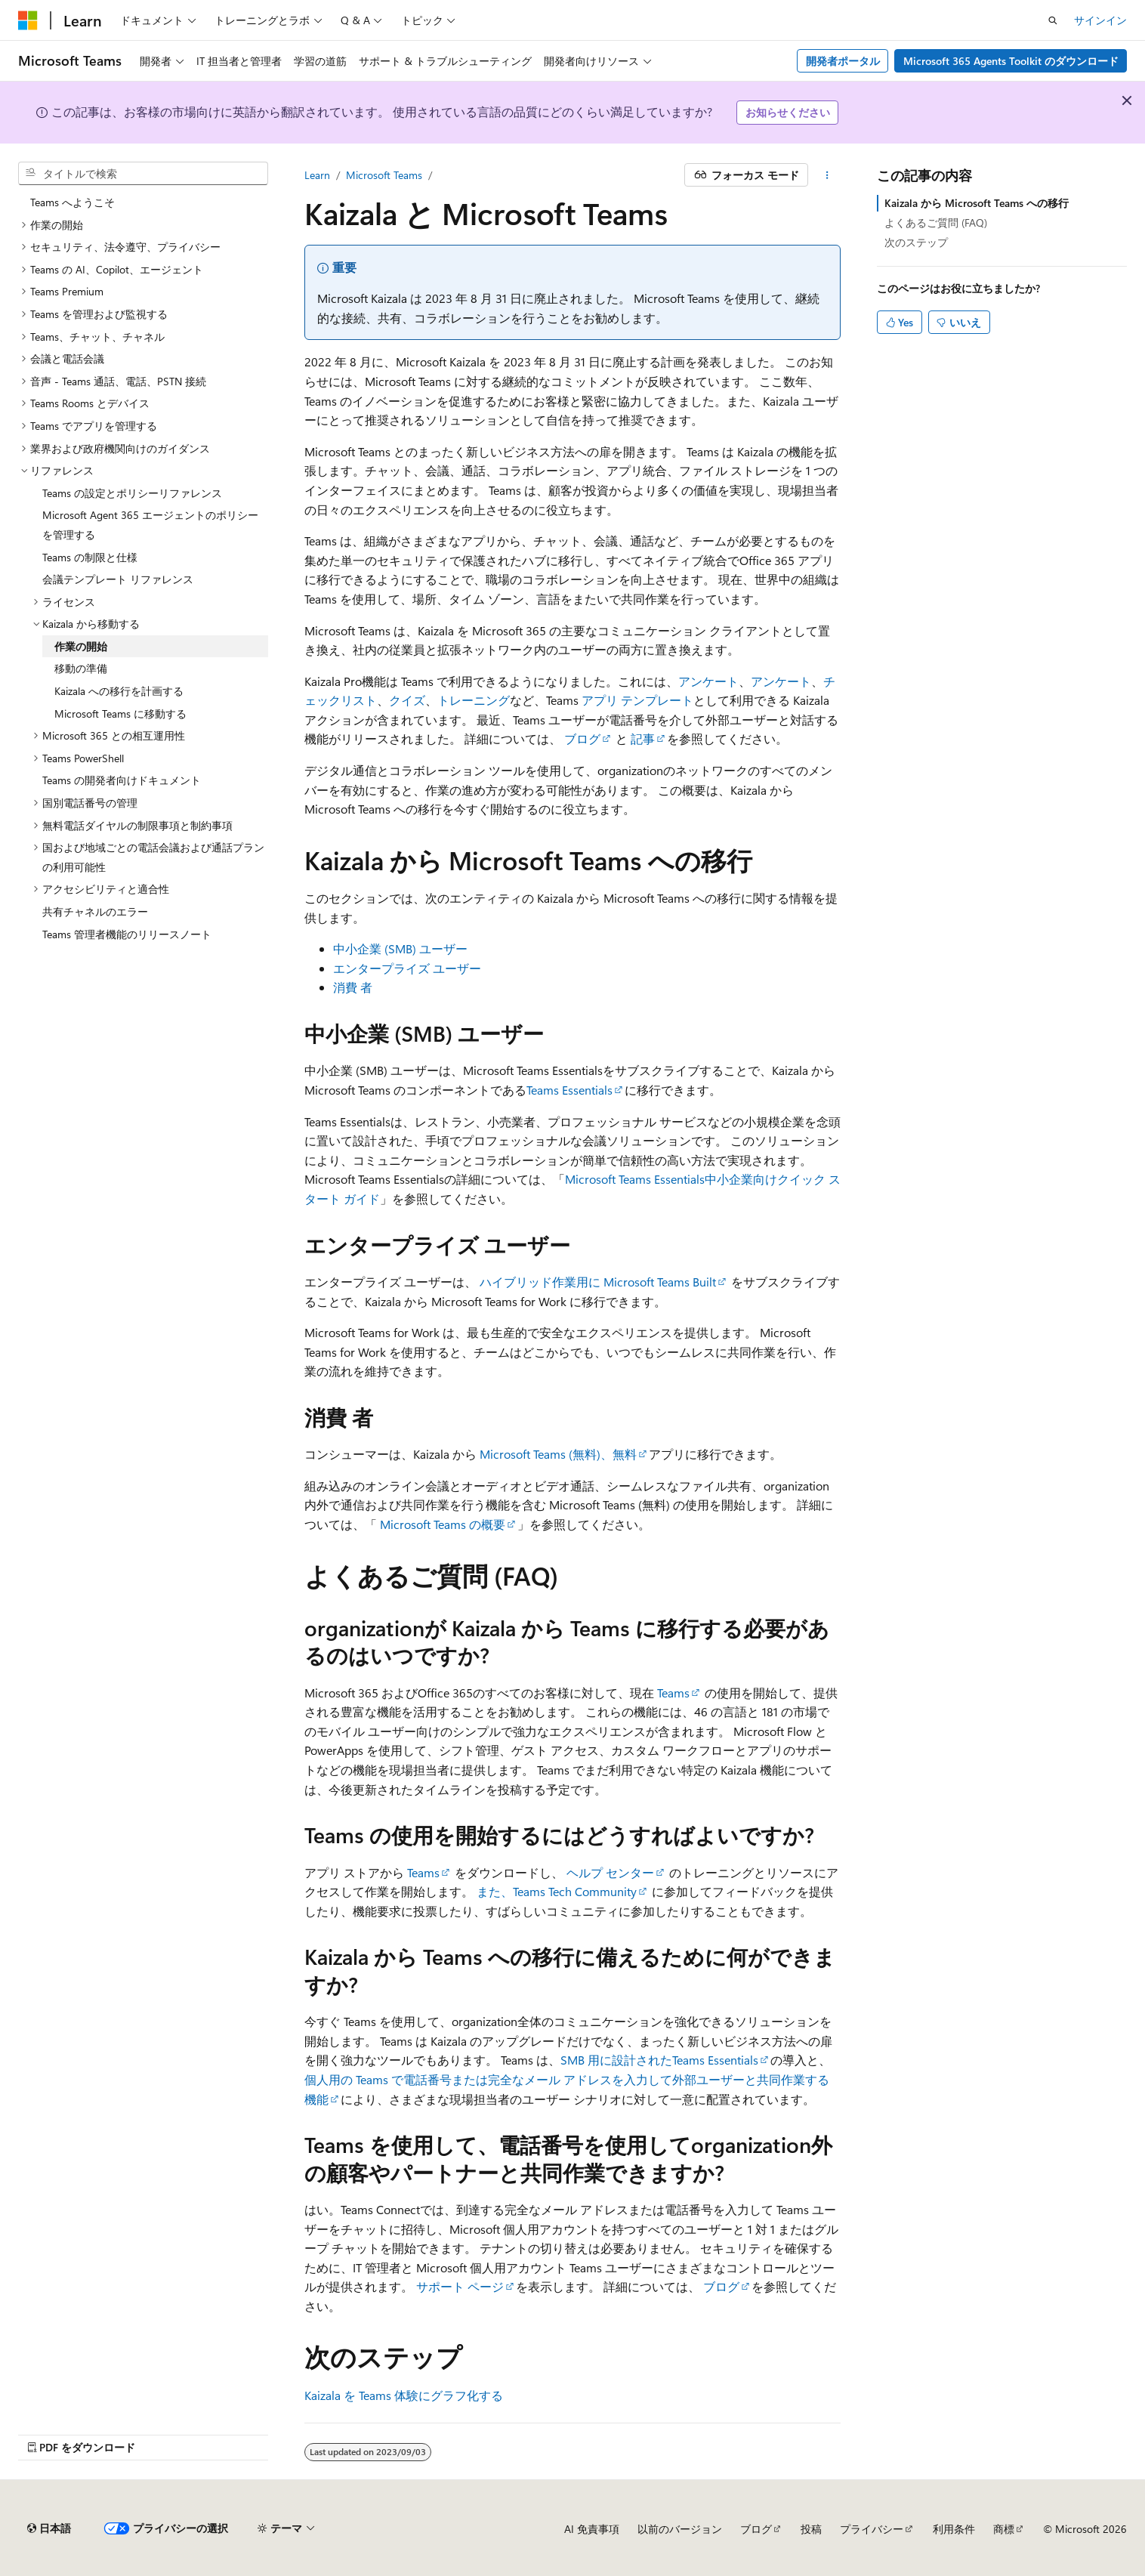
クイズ (407, 700)
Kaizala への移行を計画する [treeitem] (119, 691)
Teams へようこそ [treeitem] (72, 202)
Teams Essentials (569, 1090)
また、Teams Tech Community (557, 1891)
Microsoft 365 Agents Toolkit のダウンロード (1011, 61)
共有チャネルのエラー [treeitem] (95, 911)
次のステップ (916, 242)
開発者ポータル (843, 61)
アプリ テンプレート (637, 700)
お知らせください (787, 112)
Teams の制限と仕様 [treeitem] (89, 557)
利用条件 (954, 2529)
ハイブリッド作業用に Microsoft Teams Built (598, 1282)
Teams (673, 1692)
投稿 (811, 2529)
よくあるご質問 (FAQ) (935, 222)
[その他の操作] (827, 175)
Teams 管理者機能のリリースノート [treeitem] (126, 934)
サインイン (1100, 20)
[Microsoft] (28, 20)
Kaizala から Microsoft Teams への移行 (976, 203)
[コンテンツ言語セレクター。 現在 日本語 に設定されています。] (49, 2528)
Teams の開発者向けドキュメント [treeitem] (121, 780)
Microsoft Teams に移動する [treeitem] (120, 713)
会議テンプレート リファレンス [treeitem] (117, 579)
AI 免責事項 (591, 2529)
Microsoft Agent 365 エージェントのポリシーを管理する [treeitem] (150, 525)
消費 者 (352, 987)
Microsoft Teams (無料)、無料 (558, 1454)
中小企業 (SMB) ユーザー (400, 948)
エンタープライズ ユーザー (407, 968)
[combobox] (143, 174)
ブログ (582, 738)
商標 (1003, 2529)
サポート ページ (460, 2286)
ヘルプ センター (610, 1872)
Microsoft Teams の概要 (442, 1524)
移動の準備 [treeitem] (80, 668)
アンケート (708, 681)
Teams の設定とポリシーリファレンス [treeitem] (132, 493)
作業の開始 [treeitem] (80, 646)
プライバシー (871, 2529)
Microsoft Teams (384, 175)
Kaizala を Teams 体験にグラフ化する (403, 2395)
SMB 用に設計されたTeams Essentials (659, 2060)
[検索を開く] (1053, 20)
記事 (643, 738)
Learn (317, 175)
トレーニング (473, 700)
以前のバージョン (679, 2529)
